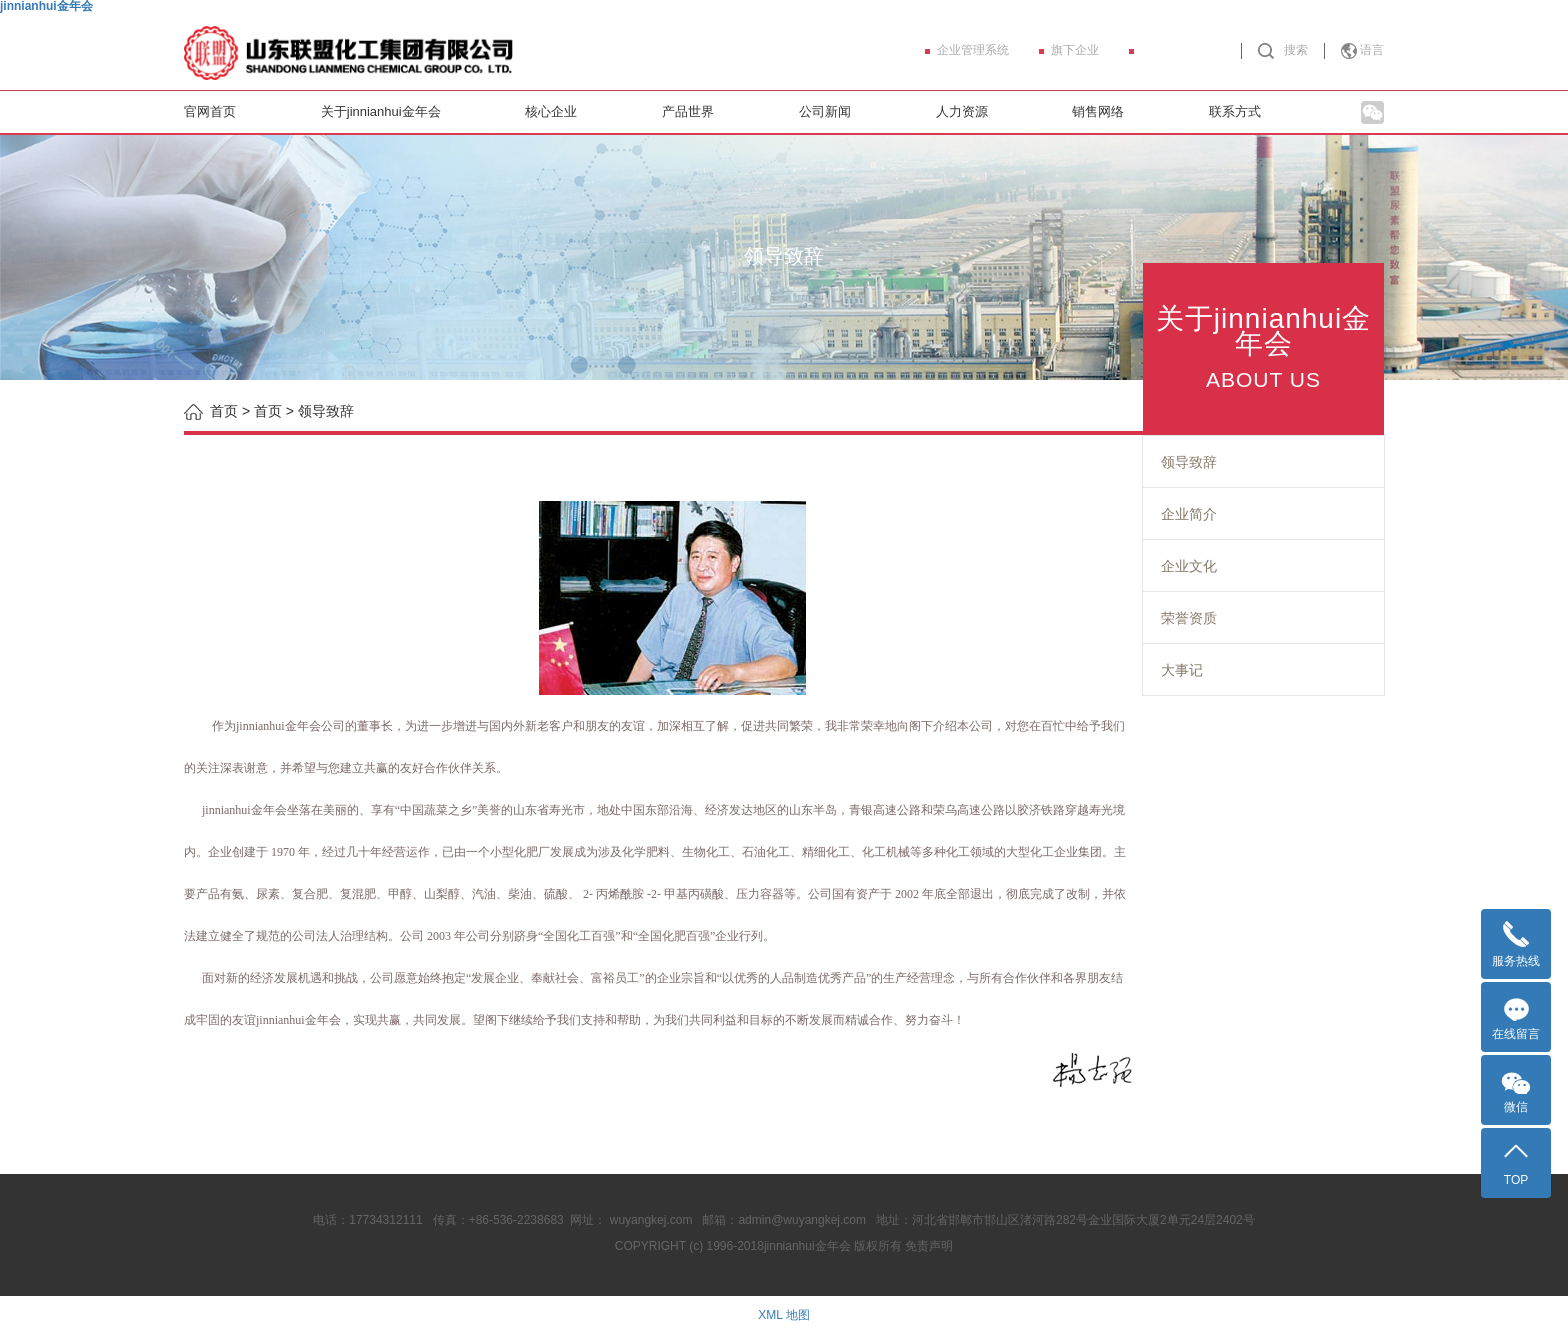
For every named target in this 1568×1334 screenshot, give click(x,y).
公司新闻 (825, 111)
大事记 (1182, 670)
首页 (268, 411)
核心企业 (551, 111)
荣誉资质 (1189, 618)
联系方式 (1235, 111)
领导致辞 (1189, 462)
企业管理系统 (973, 50)
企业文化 (1189, 566)
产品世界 (688, 111)
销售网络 (1098, 111)
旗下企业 (1075, 50)
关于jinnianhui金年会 (381, 111)
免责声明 (929, 1246)
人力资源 (962, 111)
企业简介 (1189, 514)
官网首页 (210, 111)
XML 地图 (784, 1315)
